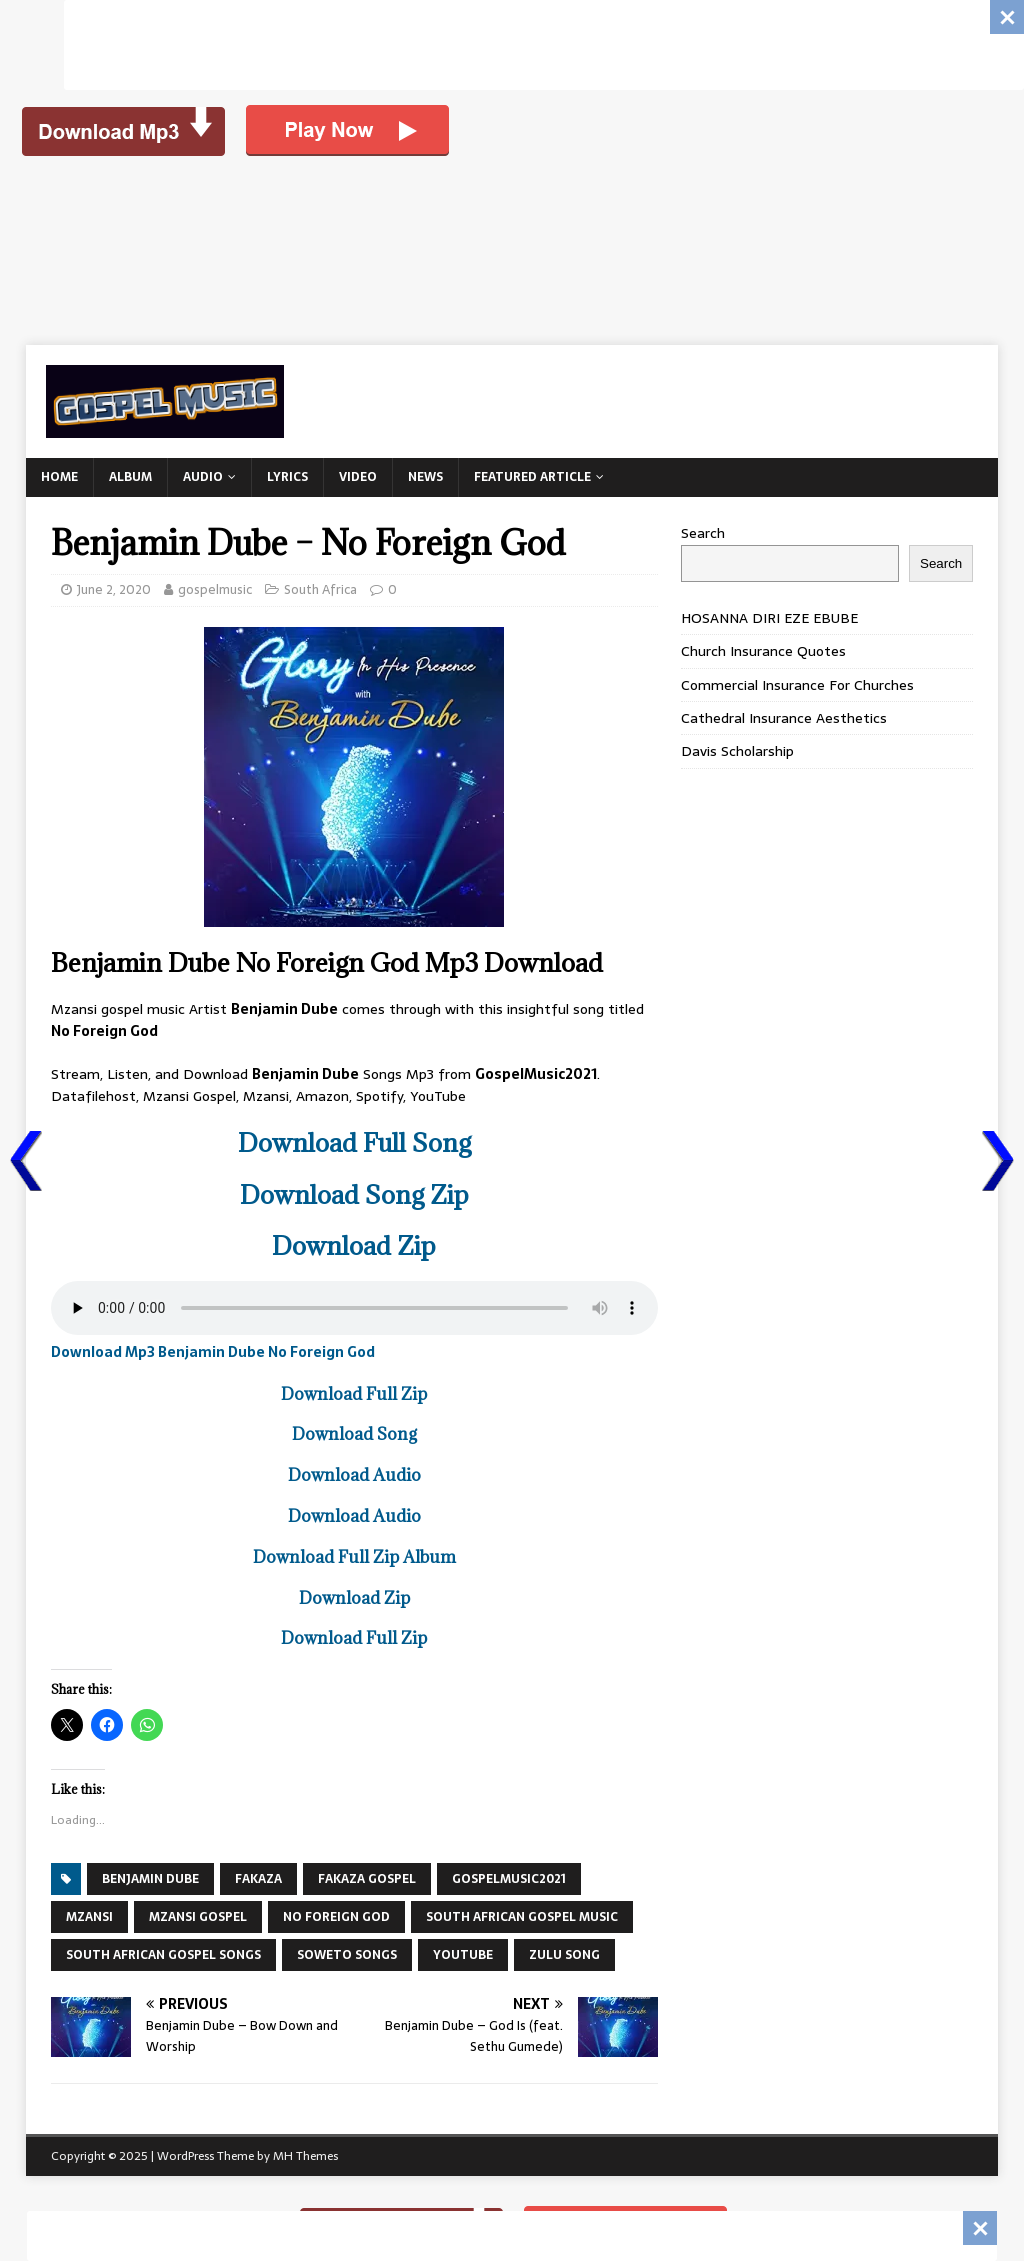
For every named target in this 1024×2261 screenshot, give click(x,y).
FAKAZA (258, 1879)
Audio (203, 477)
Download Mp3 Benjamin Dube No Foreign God (213, 1352)
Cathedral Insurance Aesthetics (784, 718)
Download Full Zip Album (354, 1557)
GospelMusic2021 (509, 1879)
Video (358, 477)
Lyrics (287, 477)
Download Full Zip (354, 1394)
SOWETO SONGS (347, 1955)
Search (703, 533)
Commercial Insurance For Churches (797, 685)
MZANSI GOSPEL (198, 1917)
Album (130, 477)
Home (59, 477)
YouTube (463, 1955)
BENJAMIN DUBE (150, 1879)
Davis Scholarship (737, 751)
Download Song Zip (354, 1194)
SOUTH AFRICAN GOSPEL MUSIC (522, 1917)
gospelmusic (215, 589)
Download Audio (354, 1475)
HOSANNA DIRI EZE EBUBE (769, 618)
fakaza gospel (367, 1879)
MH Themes (305, 2156)
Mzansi (89, 1917)
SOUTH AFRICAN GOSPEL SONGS (163, 1955)
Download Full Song (354, 1142)
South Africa (320, 589)
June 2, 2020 (114, 589)
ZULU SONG (564, 1955)
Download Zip (354, 1245)
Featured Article (532, 477)
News (425, 477)
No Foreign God (336, 1917)
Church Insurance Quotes (763, 651)
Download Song (354, 1434)
